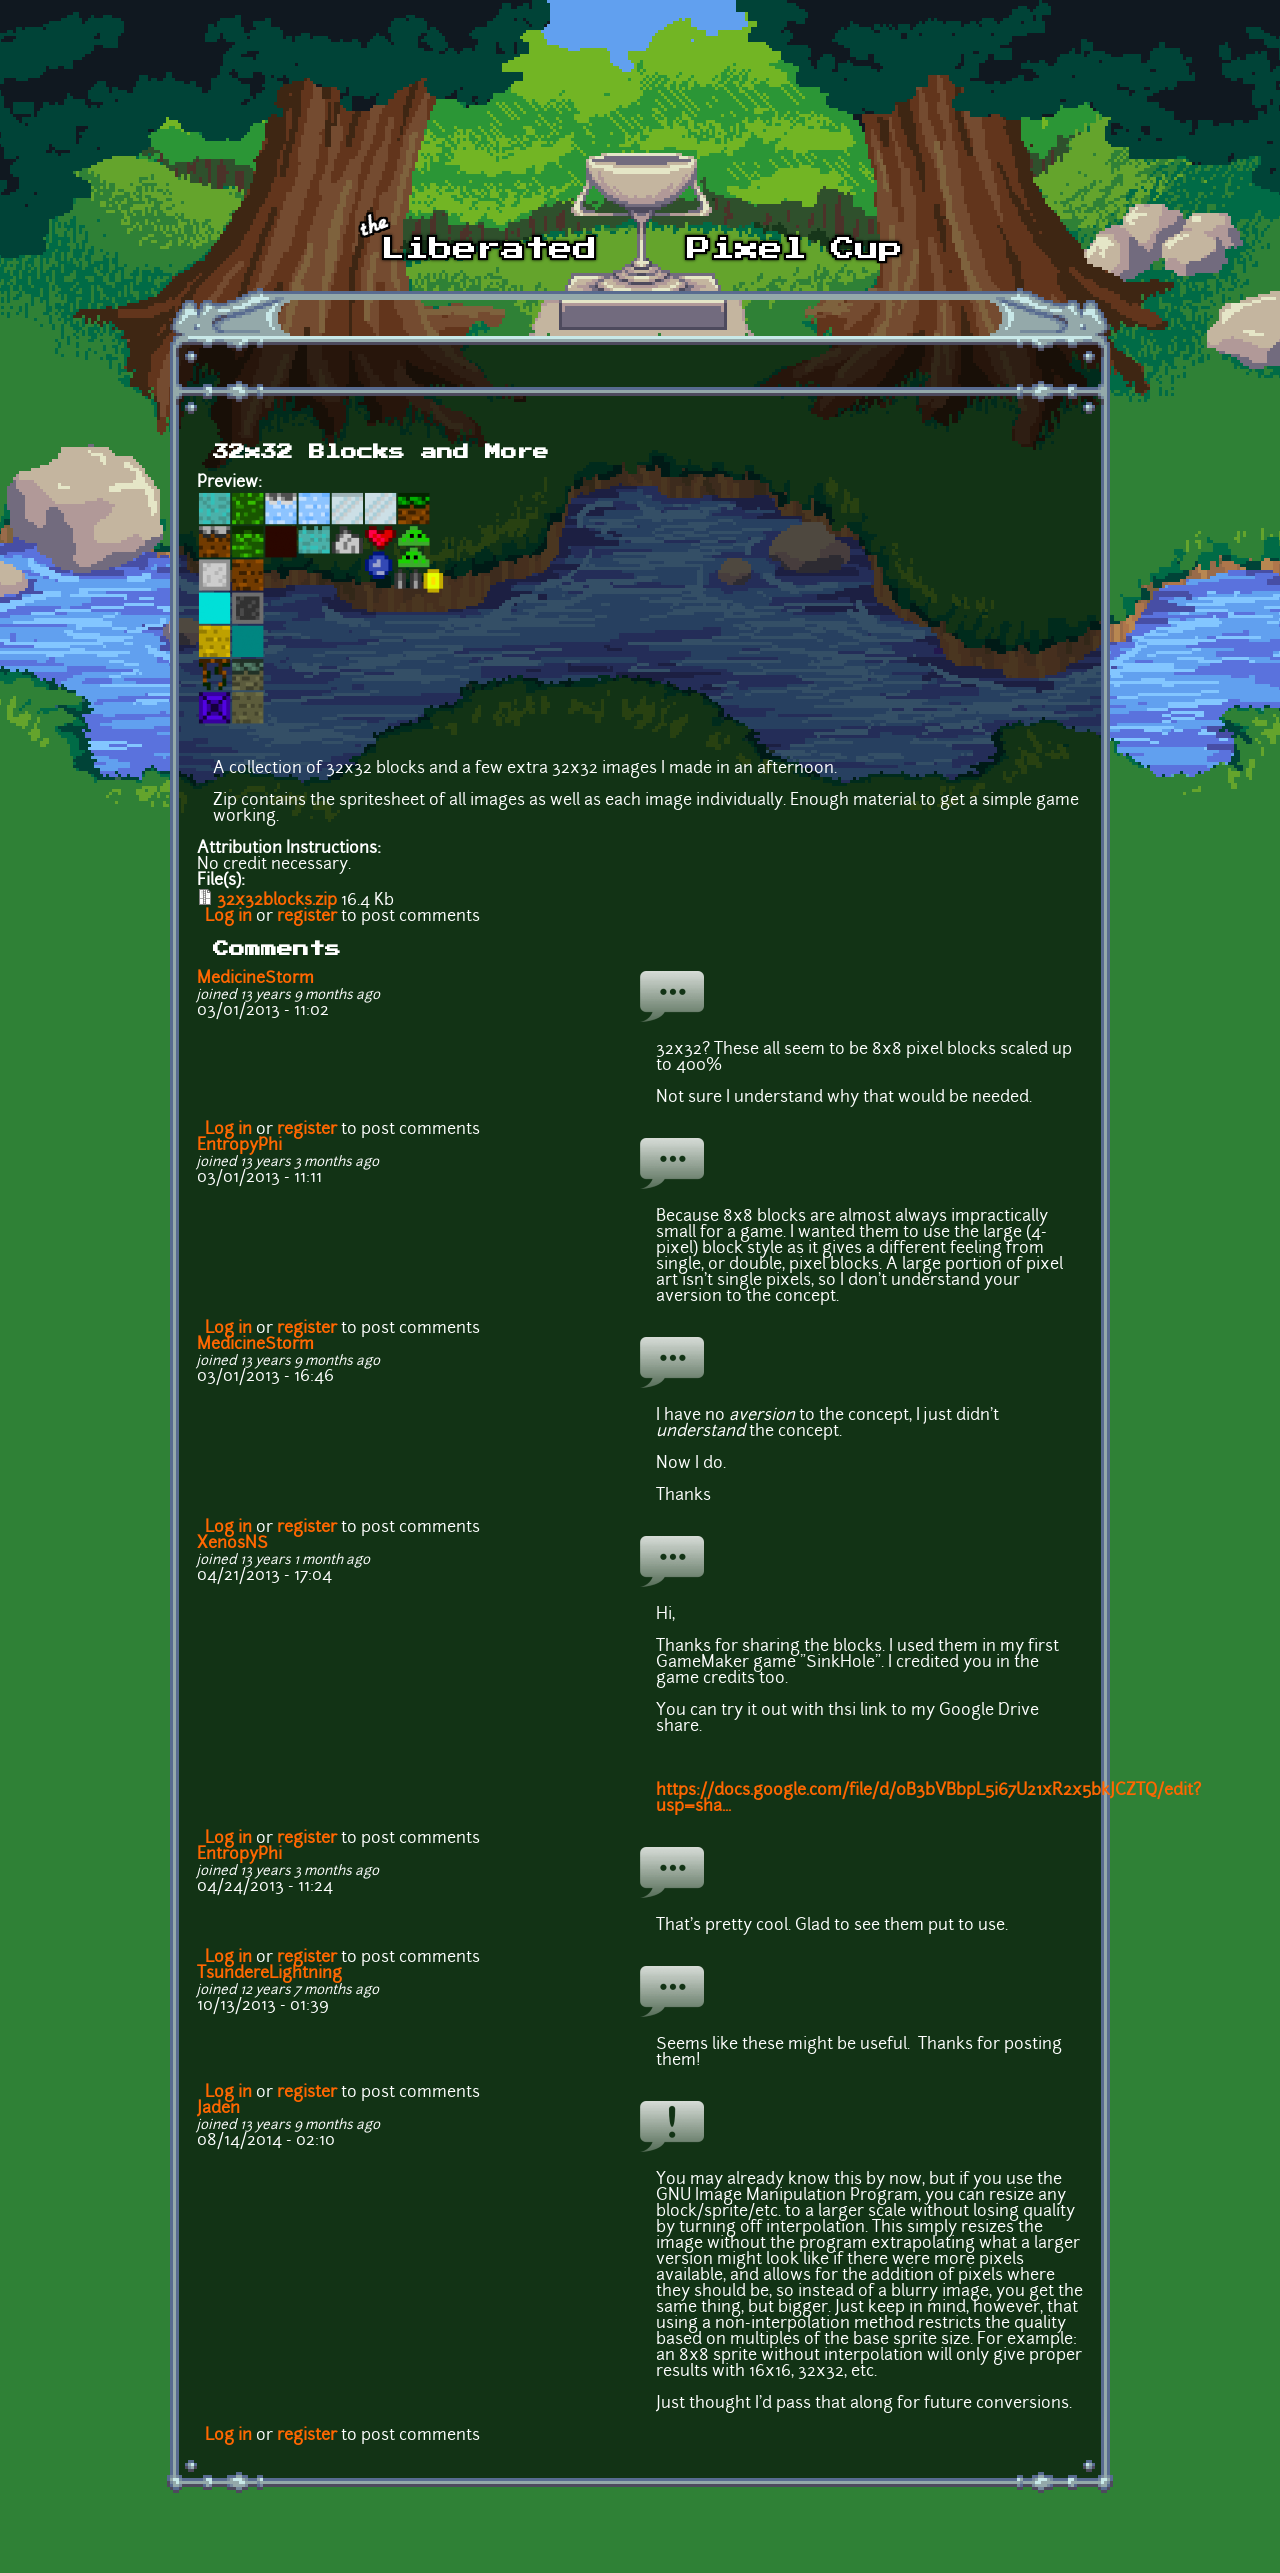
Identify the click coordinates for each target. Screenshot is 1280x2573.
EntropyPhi (239, 1146)
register (307, 917)
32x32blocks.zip (277, 901)
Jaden (218, 2109)
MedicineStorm (255, 979)
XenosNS (232, 1544)
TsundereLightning (269, 1974)
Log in (228, 917)
